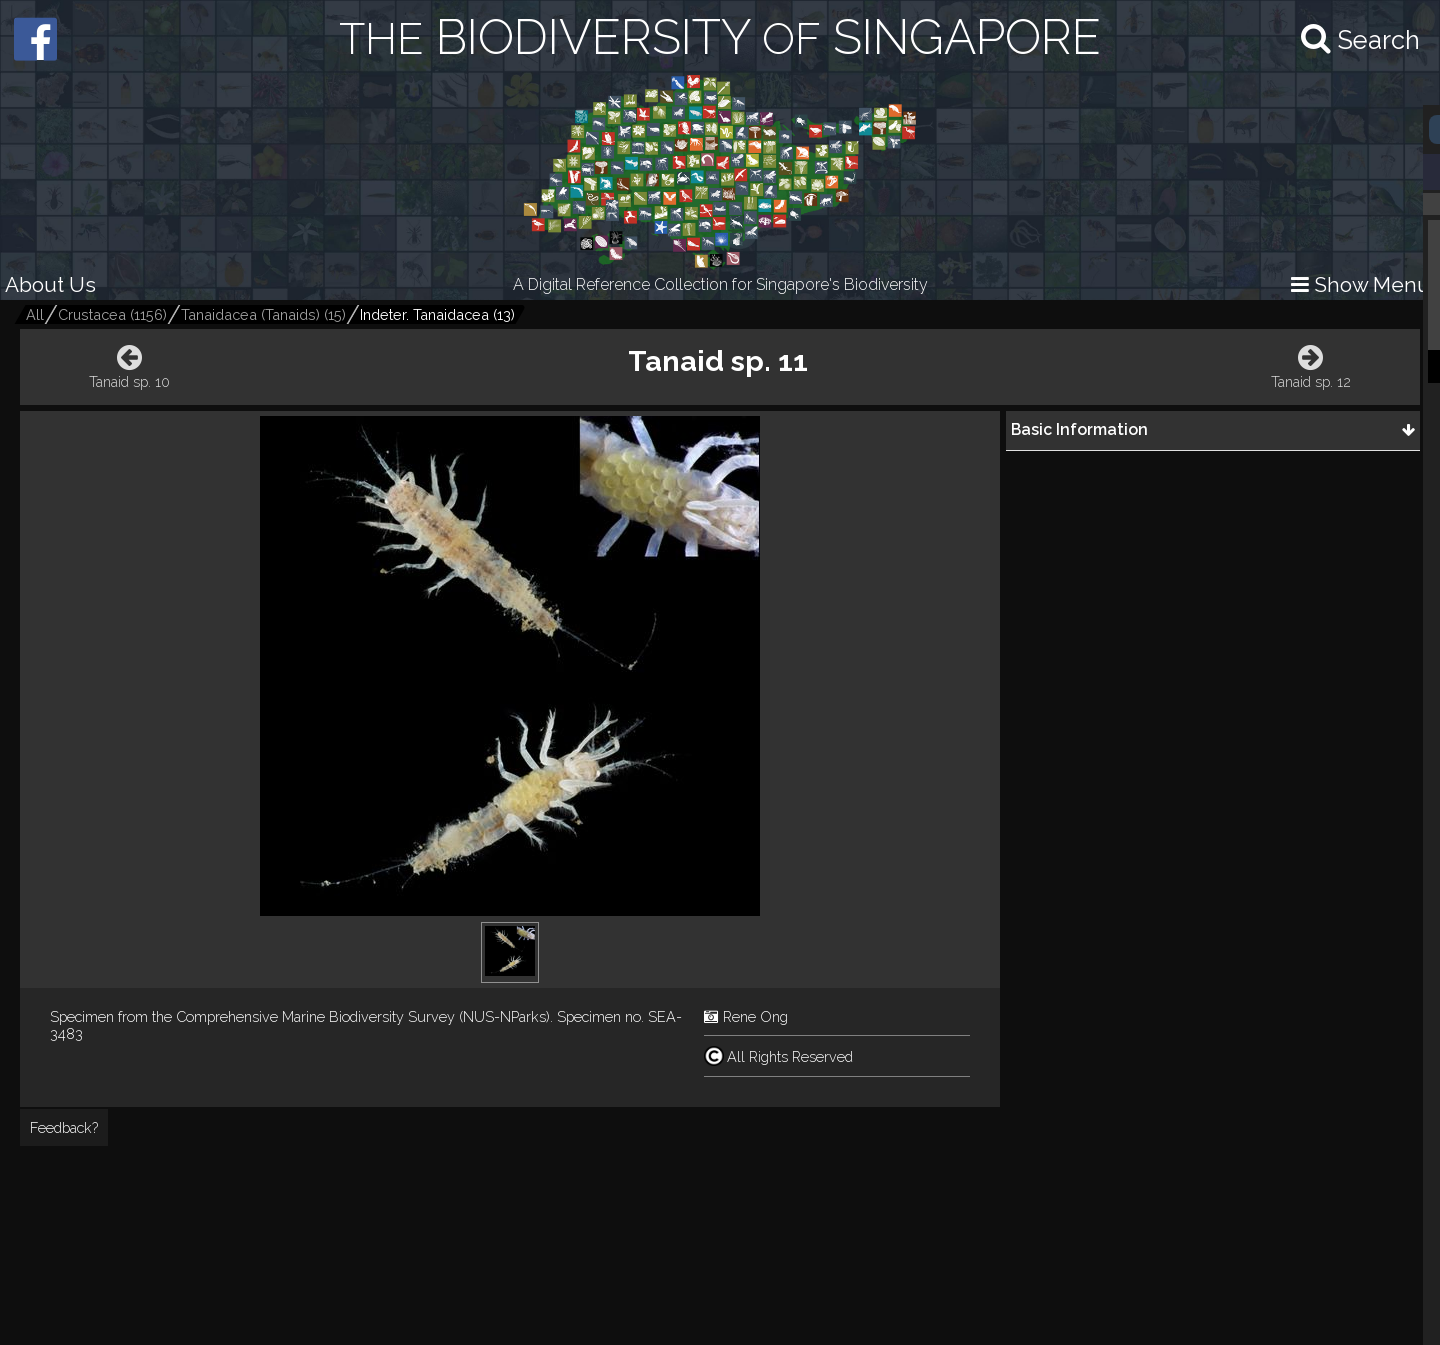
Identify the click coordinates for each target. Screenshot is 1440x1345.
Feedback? (64, 1127)
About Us (50, 284)
